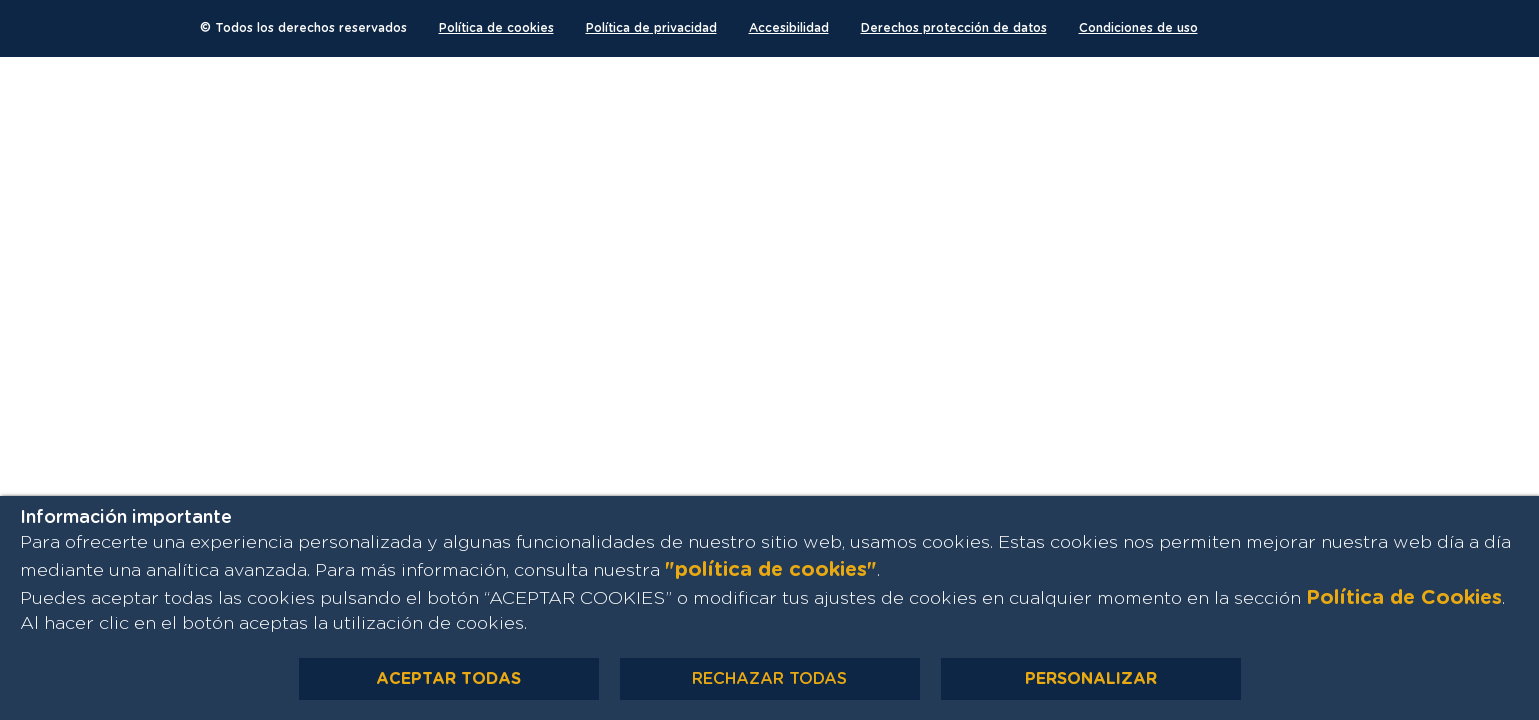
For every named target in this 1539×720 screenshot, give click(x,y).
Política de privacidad (651, 28)
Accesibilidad (789, 28)
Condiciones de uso (1138, 28)
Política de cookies (496, 28)
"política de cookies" (771, 570)
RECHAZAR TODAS (769, 679)
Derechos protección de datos (954, 28)
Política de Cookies (1404, 598)
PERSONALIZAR (1091, 679)
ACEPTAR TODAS (448, 679)
